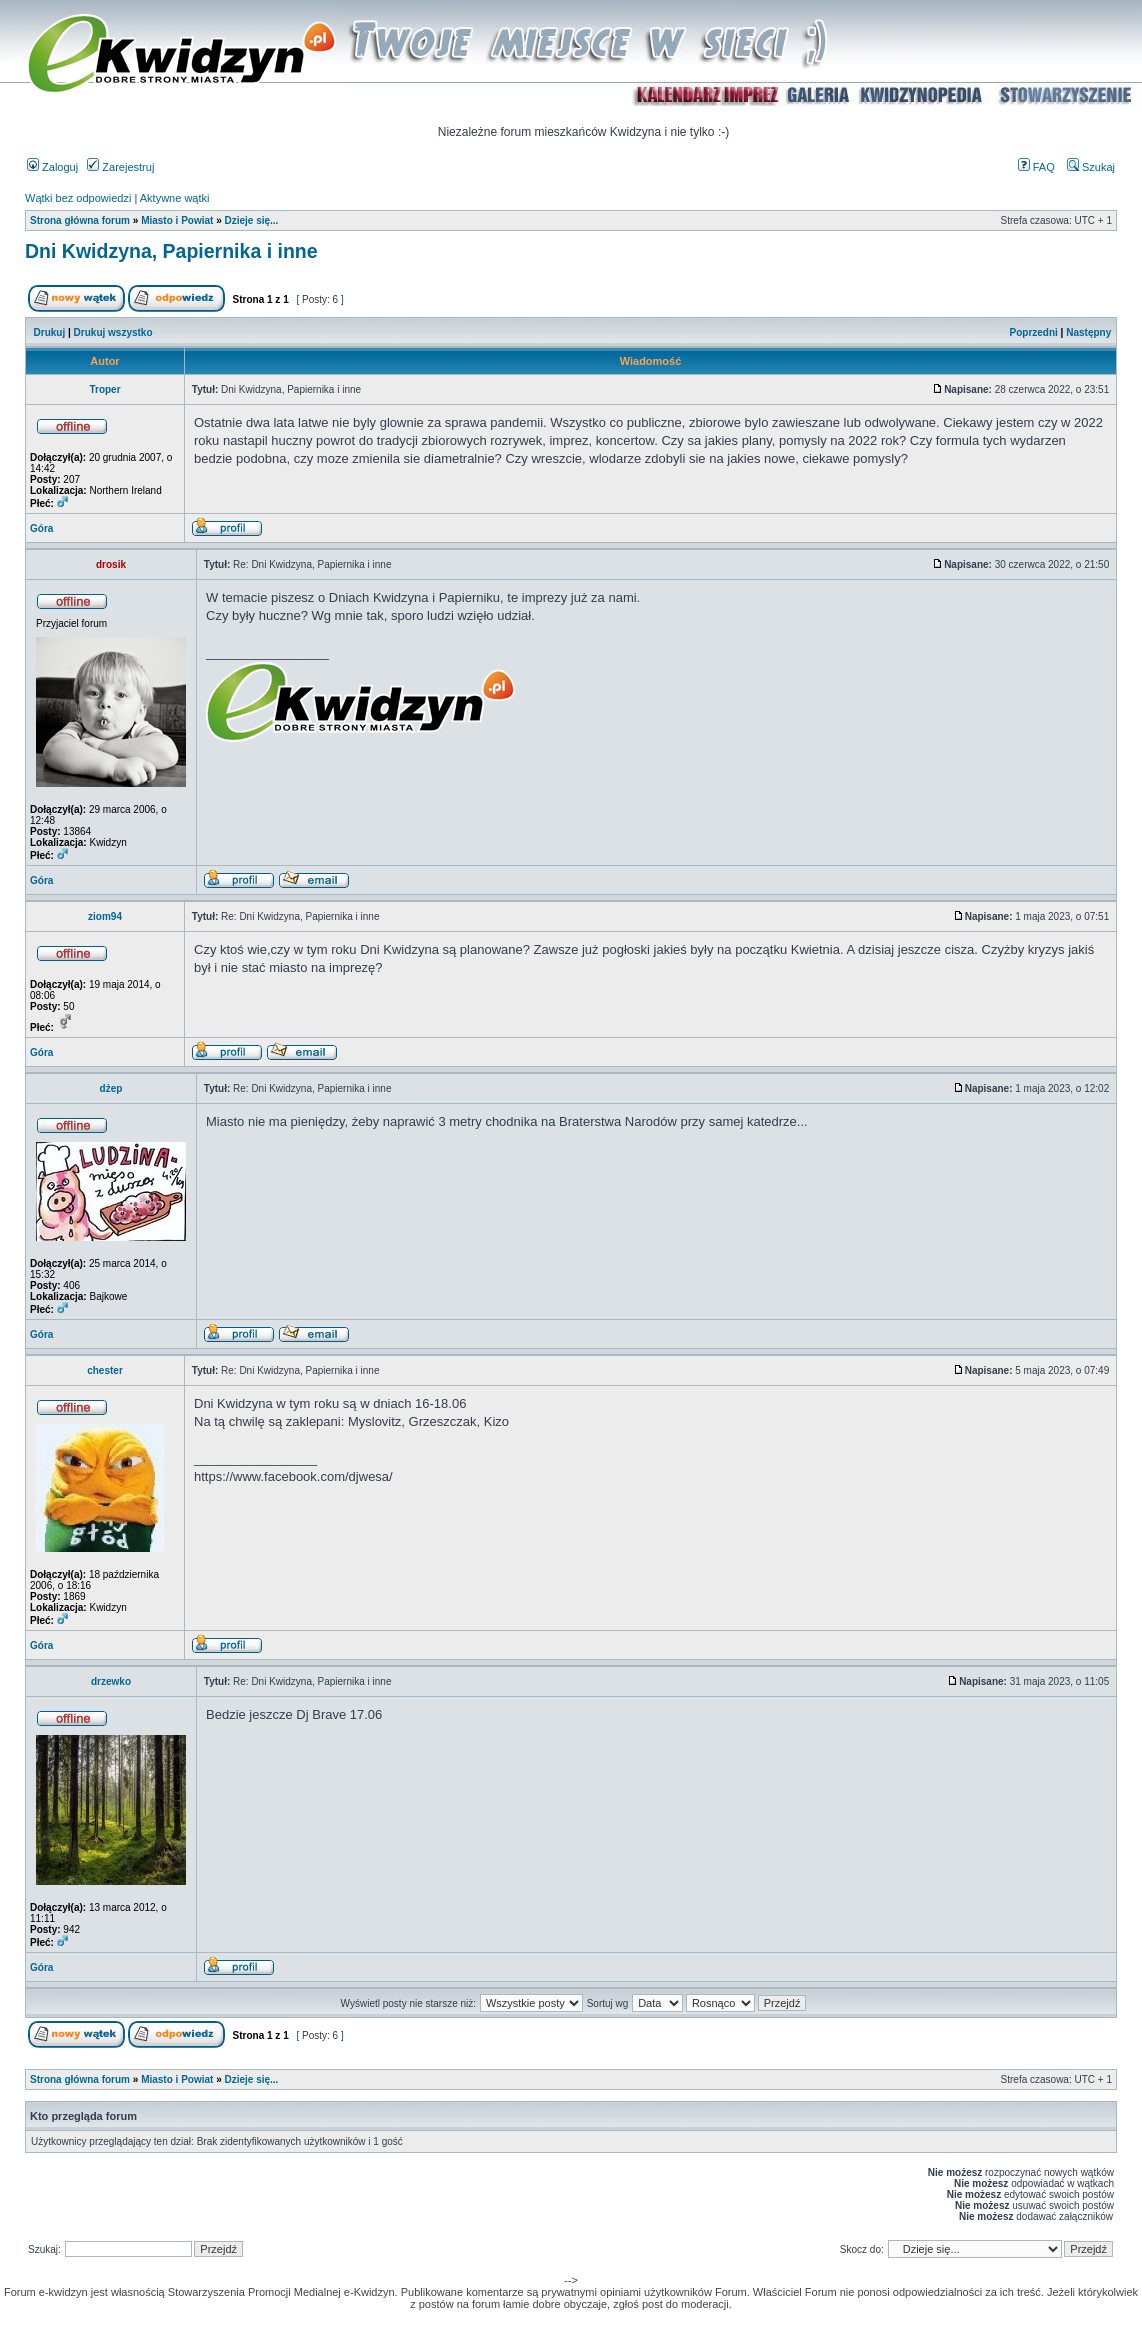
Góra (41, 528)
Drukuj (50, 332)
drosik (111, 564)
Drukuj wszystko (113, 332)
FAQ (1036, 167)
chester (105, 1370)
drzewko (111, 1681)
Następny (1088, 332)
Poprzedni (1034, 332)
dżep (111, 1088)
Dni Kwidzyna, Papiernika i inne (171, 251)
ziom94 (105, 916)
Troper (104, 389)
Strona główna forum (80, 220)
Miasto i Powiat (177, 220)
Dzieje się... (251, 220)
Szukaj (1091, 167)
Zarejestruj (120, 167)
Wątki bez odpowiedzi (78, 198)
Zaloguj (52, 167)
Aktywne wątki (175, 198)
